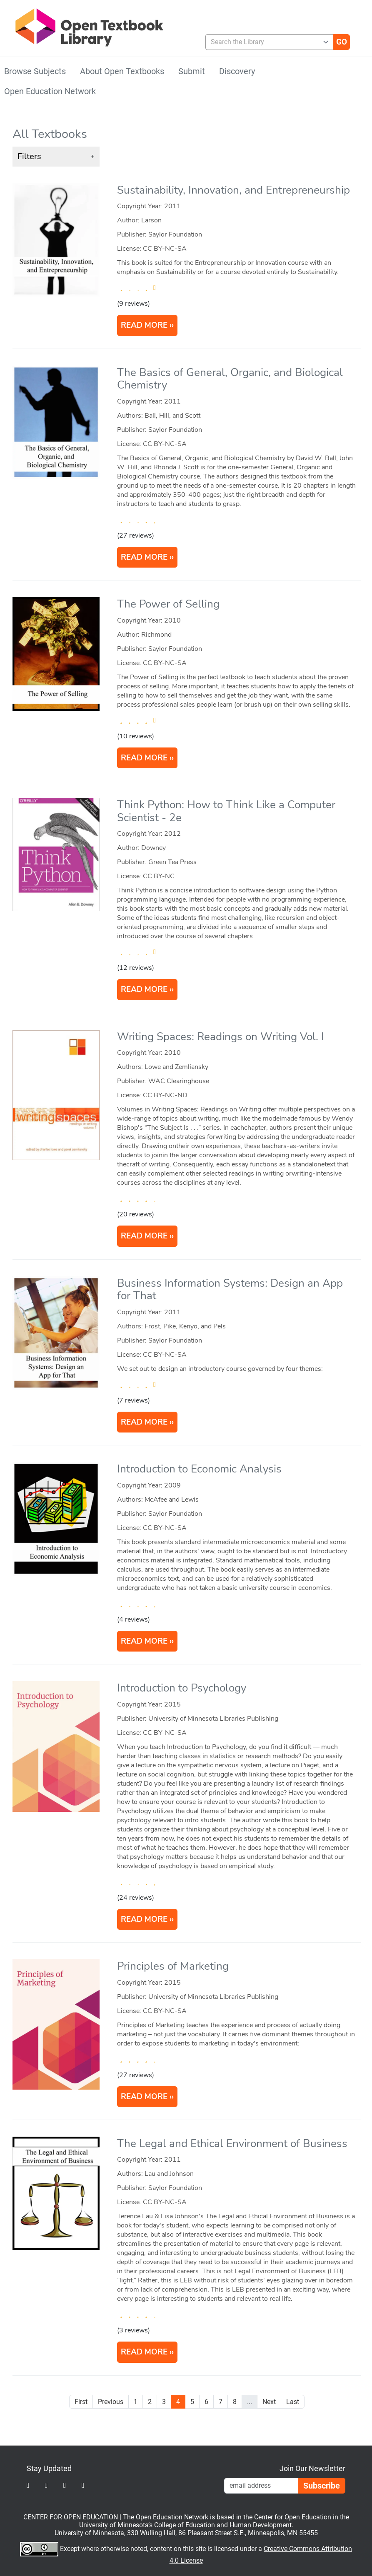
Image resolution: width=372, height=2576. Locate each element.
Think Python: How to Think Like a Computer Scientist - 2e (226, 811)
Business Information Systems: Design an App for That (230, 1289)
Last (292, 2402)
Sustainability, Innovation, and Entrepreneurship (233, 190)
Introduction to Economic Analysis (199, 1469)
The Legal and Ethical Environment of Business (232, 2143)
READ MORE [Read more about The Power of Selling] (144, 757)
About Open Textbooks (122, 71)
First (81, 2402)
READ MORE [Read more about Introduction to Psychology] (144, 1919)
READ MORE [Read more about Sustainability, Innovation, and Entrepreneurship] (144, 325)
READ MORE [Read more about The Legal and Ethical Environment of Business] (144, 2352)
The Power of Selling (168, 604)
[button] (56, 157)
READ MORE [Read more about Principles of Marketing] (144, 2096)
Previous (110, 2402)
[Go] (341, 42)
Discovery (237, 71)
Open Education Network (50, 91)
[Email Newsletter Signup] (261, 2486)
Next (269, 2402)
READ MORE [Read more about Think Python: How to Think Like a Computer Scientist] (144, 989)
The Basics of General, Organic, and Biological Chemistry (230, 379)
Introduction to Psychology (181, 1688)
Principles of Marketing (173, 1966)
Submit (191, 71)
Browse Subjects (35, 71)
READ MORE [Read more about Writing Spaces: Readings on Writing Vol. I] (144, 1236)
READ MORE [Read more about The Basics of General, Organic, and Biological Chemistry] (144, 557)
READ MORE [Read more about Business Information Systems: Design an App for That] (144, 1422)
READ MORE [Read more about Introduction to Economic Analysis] (144, 1641)
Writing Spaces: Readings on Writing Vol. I (220, 1036)
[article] (186, 264)
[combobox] (266, 42)
